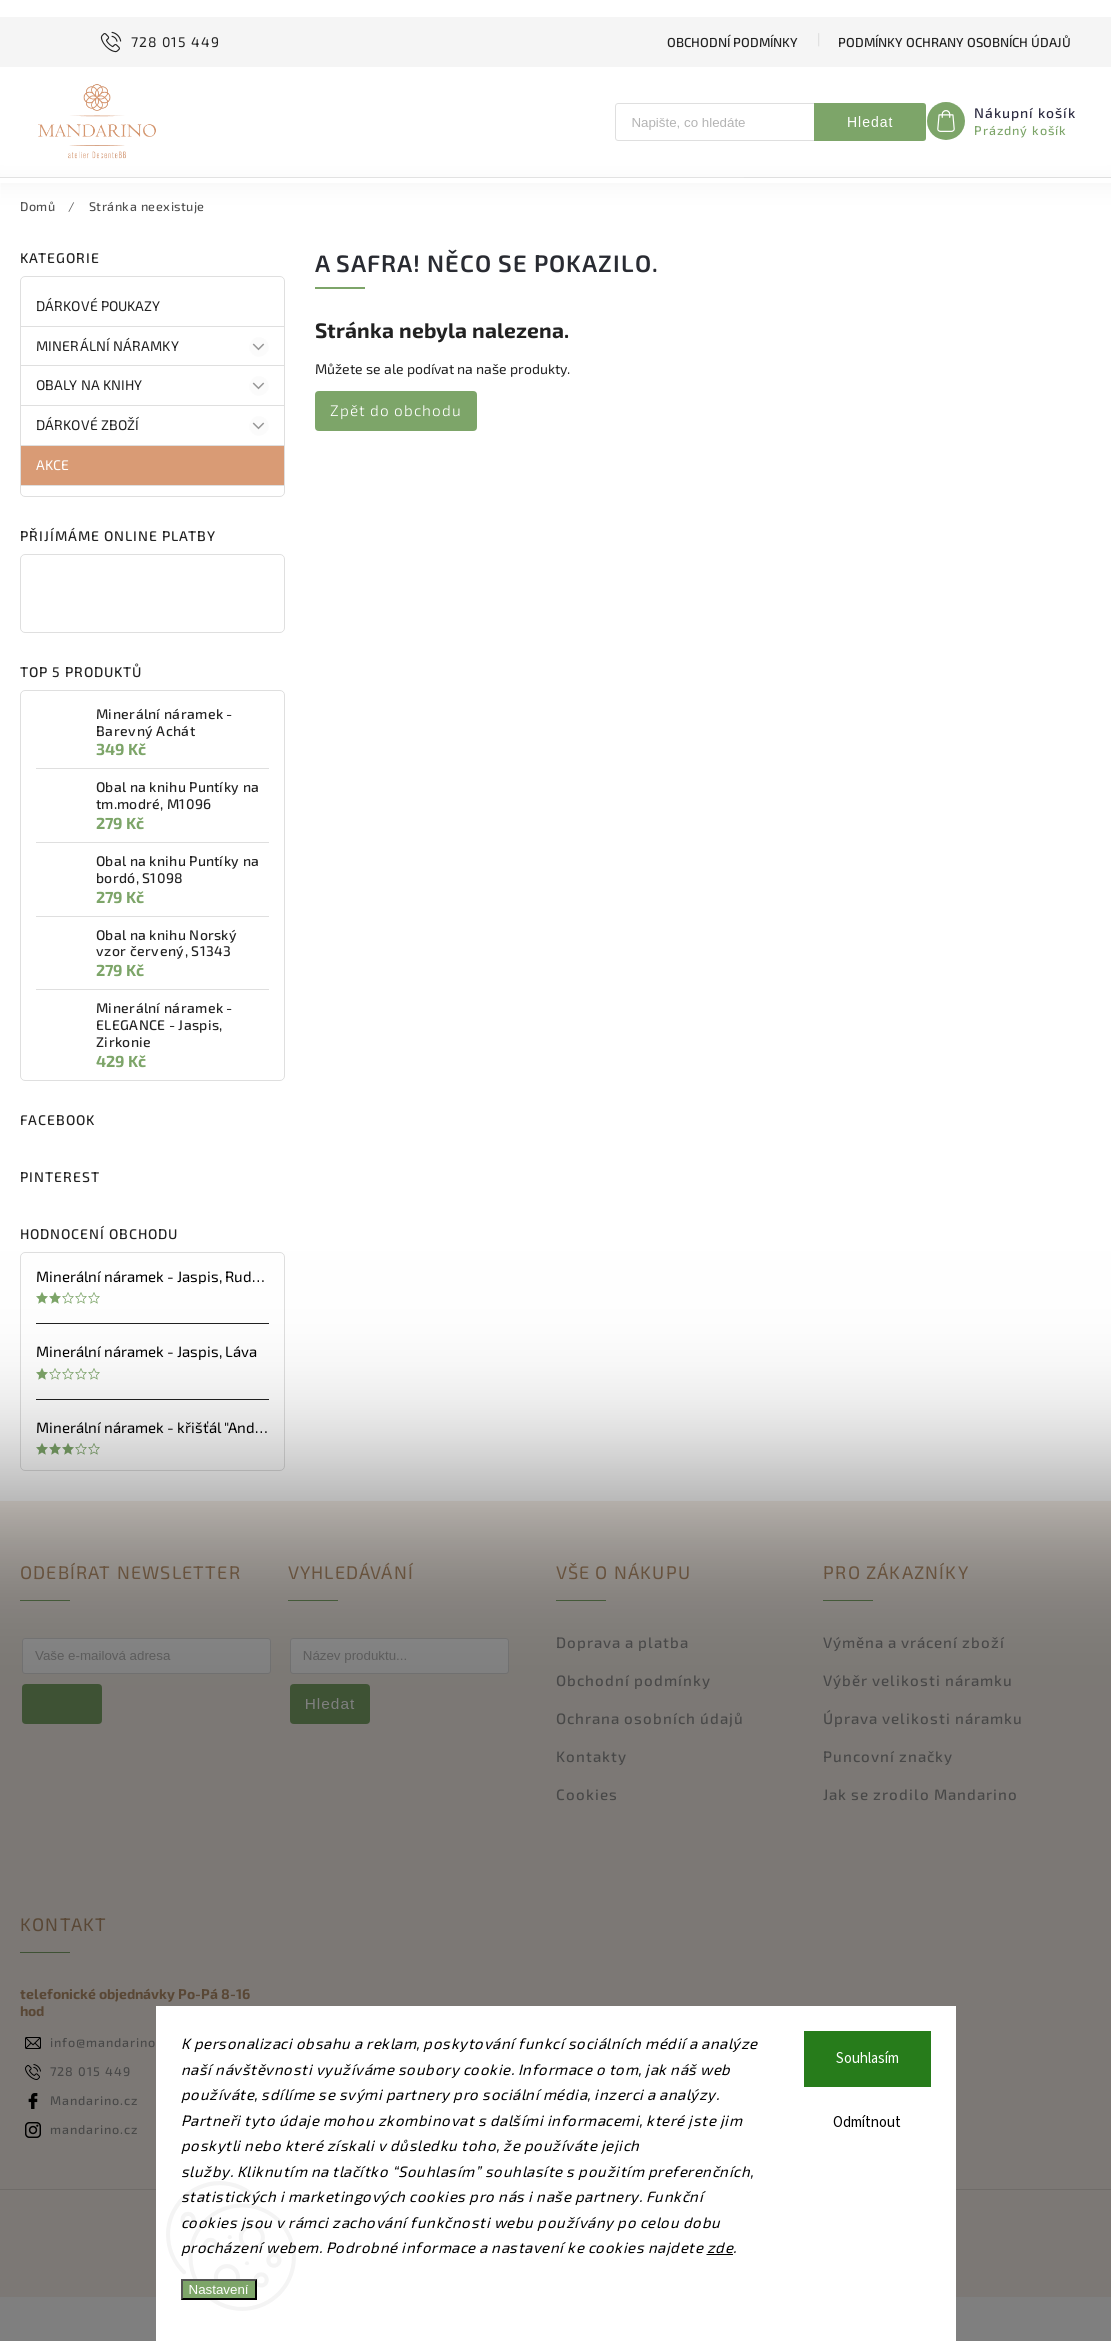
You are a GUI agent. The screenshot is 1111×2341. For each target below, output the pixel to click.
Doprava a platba (622, 1686)
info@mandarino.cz (112, 2086)
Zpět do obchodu (396, 454)
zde (720, 2247)
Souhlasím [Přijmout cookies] (867, 2058)
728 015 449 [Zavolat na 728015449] (90, 2115)
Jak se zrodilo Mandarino (920, 1838)
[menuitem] (93, 202)
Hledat (870, 122)
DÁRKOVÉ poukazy (100, 349)
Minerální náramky (152, 391)
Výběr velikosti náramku (918, 1724)
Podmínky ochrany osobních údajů (954, 42)
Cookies (587, 1838)
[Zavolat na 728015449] (158, 42)
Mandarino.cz (94, 2144)
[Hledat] (715, 122)
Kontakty (591, 1800)
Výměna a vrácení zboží (914, 1686)
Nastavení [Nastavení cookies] (219, 2289)
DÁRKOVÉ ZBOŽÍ (152, 470)
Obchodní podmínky (732, 42)
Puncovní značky (888, 1800)
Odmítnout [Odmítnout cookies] (867, 2122)
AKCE (54, 508)
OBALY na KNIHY (152, 431)
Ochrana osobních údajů (650, 1762)
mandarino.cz (94, 2173)
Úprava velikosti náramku (923, 1762)
